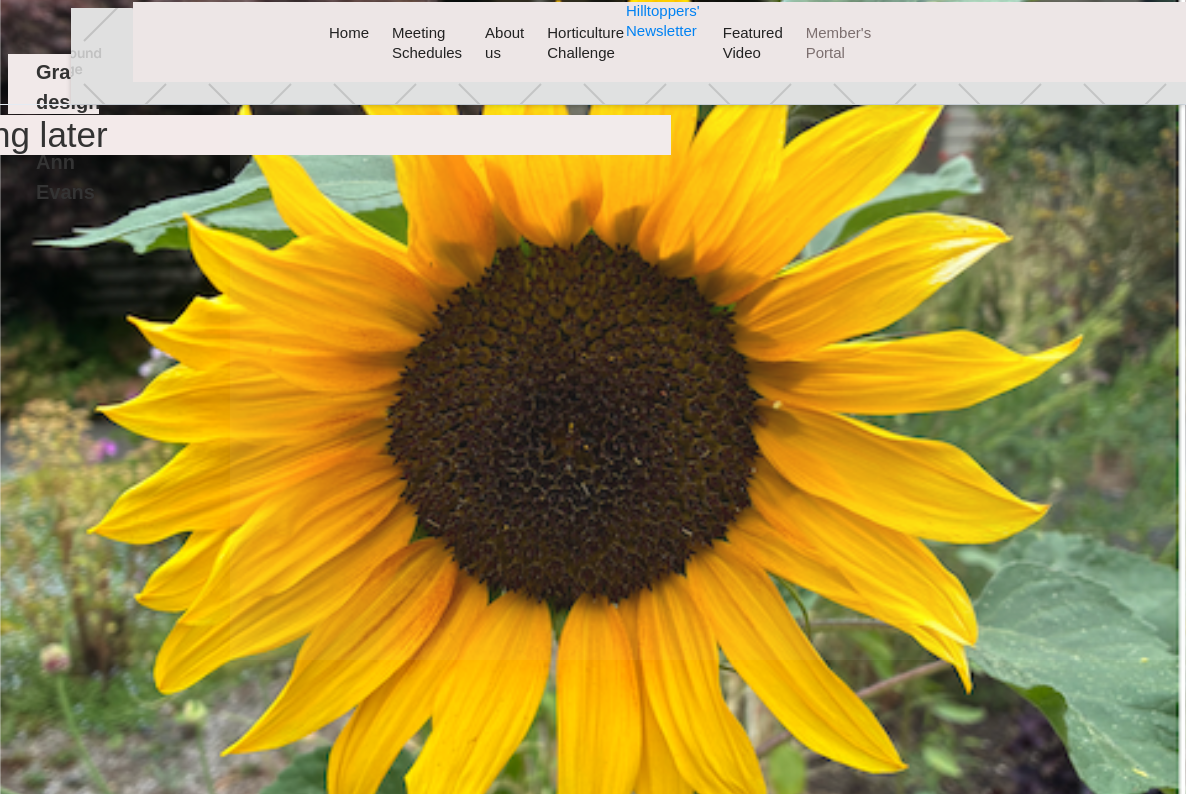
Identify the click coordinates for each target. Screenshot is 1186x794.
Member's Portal (838, 42)
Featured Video (753, 42)
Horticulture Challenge (585, 42)
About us (504, 42)
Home (349, 32)
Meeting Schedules (427, 42)
